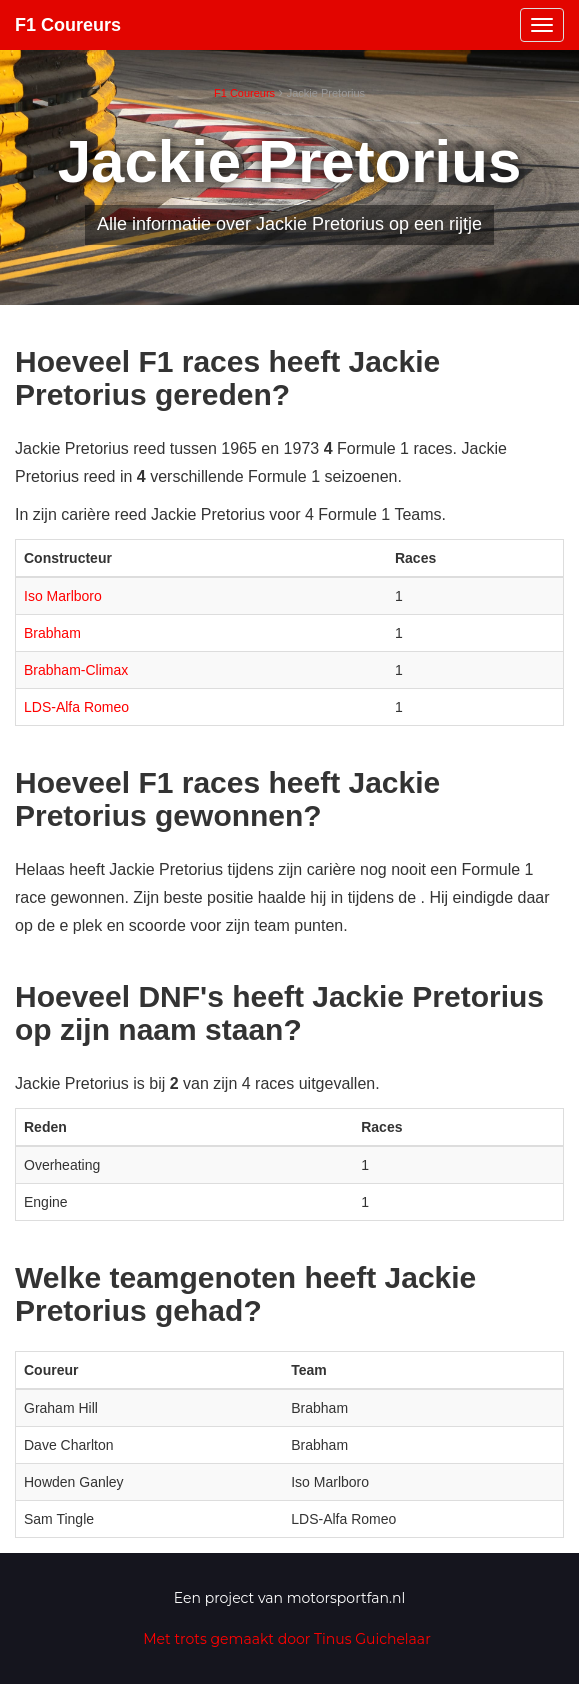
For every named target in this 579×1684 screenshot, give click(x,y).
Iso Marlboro (63, 596)
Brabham (52, 633)
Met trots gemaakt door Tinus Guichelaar (287, 1639)
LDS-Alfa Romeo (76, 707)
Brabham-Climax (76, 670)
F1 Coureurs (68, 25)
